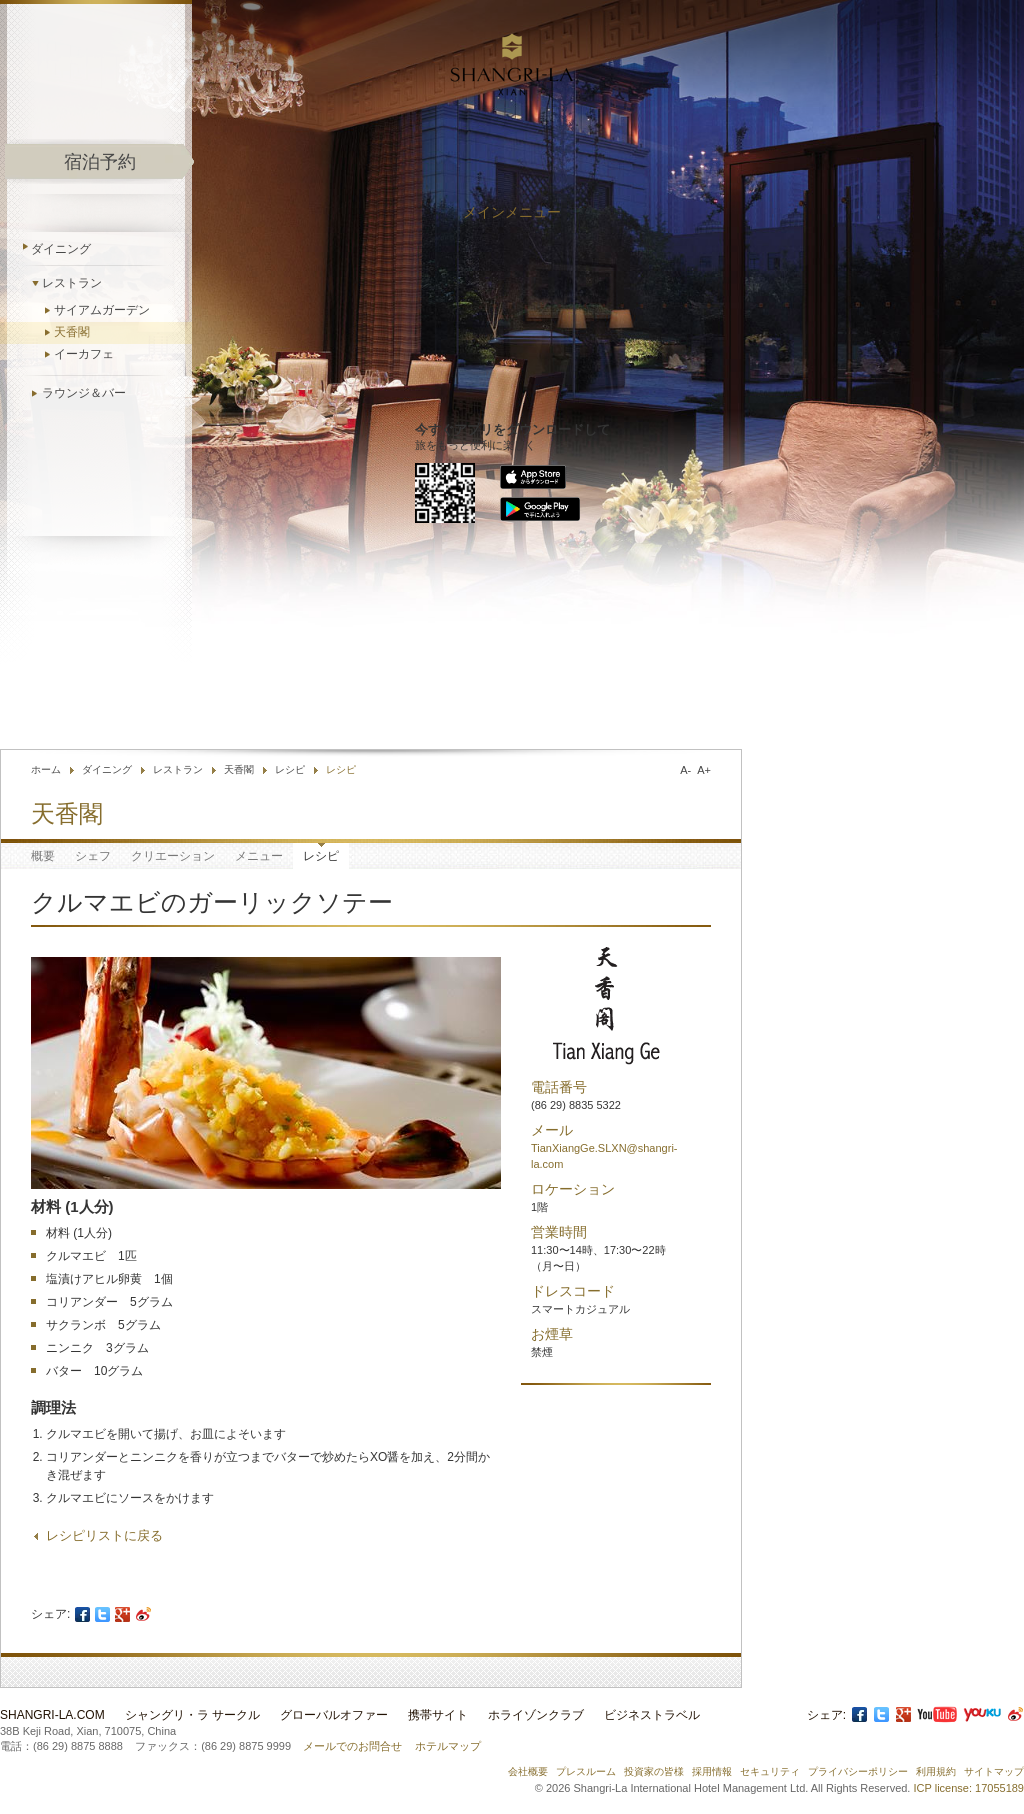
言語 (717, 701)
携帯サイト (438, 1715)
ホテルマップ (448, 1746)
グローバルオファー (334, 1715)
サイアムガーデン (102, 310)
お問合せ (544, 701)
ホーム (46, 769)
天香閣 (72, 332)
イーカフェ (84, 354)
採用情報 (712, 1771)
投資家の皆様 (654, 1771)
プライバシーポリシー (858, 1771)
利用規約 (936, 1771)
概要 (43, 856)
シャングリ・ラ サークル (192, 1715)
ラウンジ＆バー (84, 393)
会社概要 (528, 1771)
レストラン (72, 283)
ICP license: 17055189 (969, 1788)
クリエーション (173, 856)
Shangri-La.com (52, 1715)
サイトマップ (994, 1771)
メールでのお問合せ (352, 1746)
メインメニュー (512, 212)
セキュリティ (770, 1771)
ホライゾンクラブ (536, 1715)
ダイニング (61, 249)
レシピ (290, 769)
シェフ (93, 856)
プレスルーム (586, 1771)
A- (685, 770)
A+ (704, 770)
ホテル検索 (624, 701)
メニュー (259, 856)
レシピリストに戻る (104, 1535)
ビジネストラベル (652, 1715)
